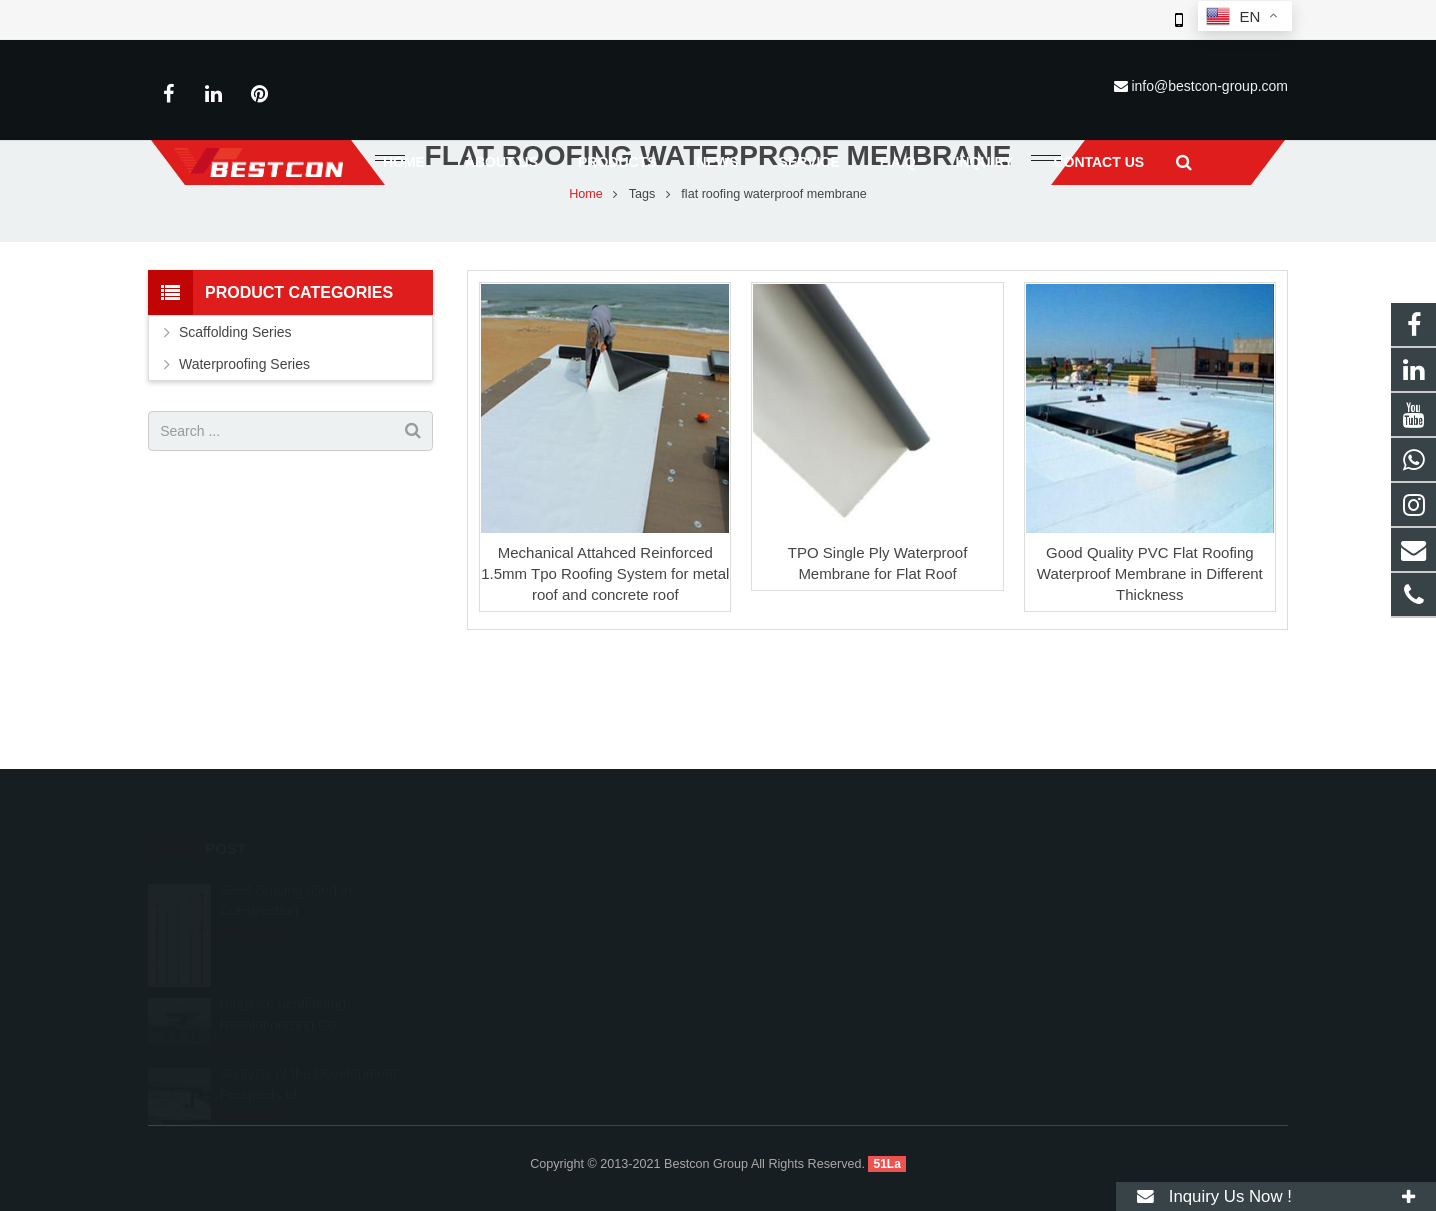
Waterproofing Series (244, 436)
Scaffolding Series (235, 404)
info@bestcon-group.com (1209, 86)
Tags (642, 265)
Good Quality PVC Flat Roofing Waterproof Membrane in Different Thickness (1150, 645)
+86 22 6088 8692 (804, 936)
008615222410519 (806, 907)
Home (586, 265)
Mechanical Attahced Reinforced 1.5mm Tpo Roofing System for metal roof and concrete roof (605, 645)
